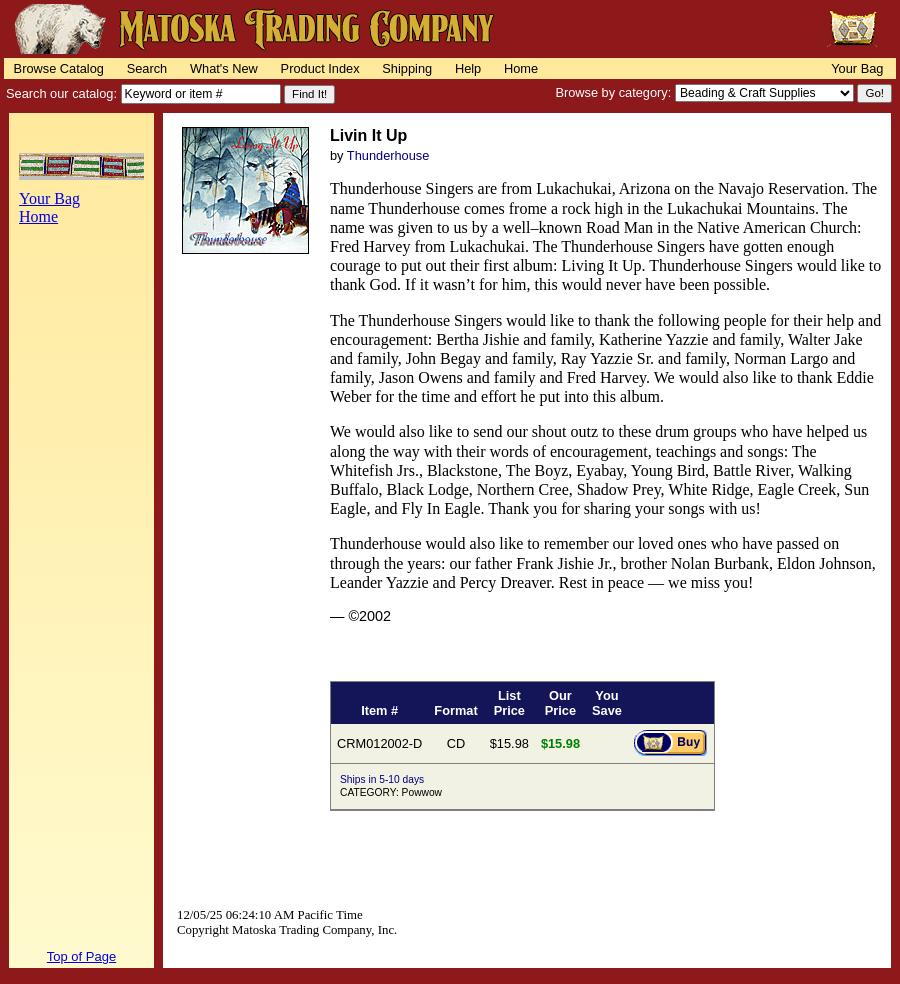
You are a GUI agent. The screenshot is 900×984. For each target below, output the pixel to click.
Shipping (407, 68)
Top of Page (81, 956)
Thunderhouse (388, 155)
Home (521, 68)
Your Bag (857, 68)
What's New (224, 68)
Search (147, 68)
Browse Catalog (59, 68)
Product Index (320, 68)
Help (468, 68)
